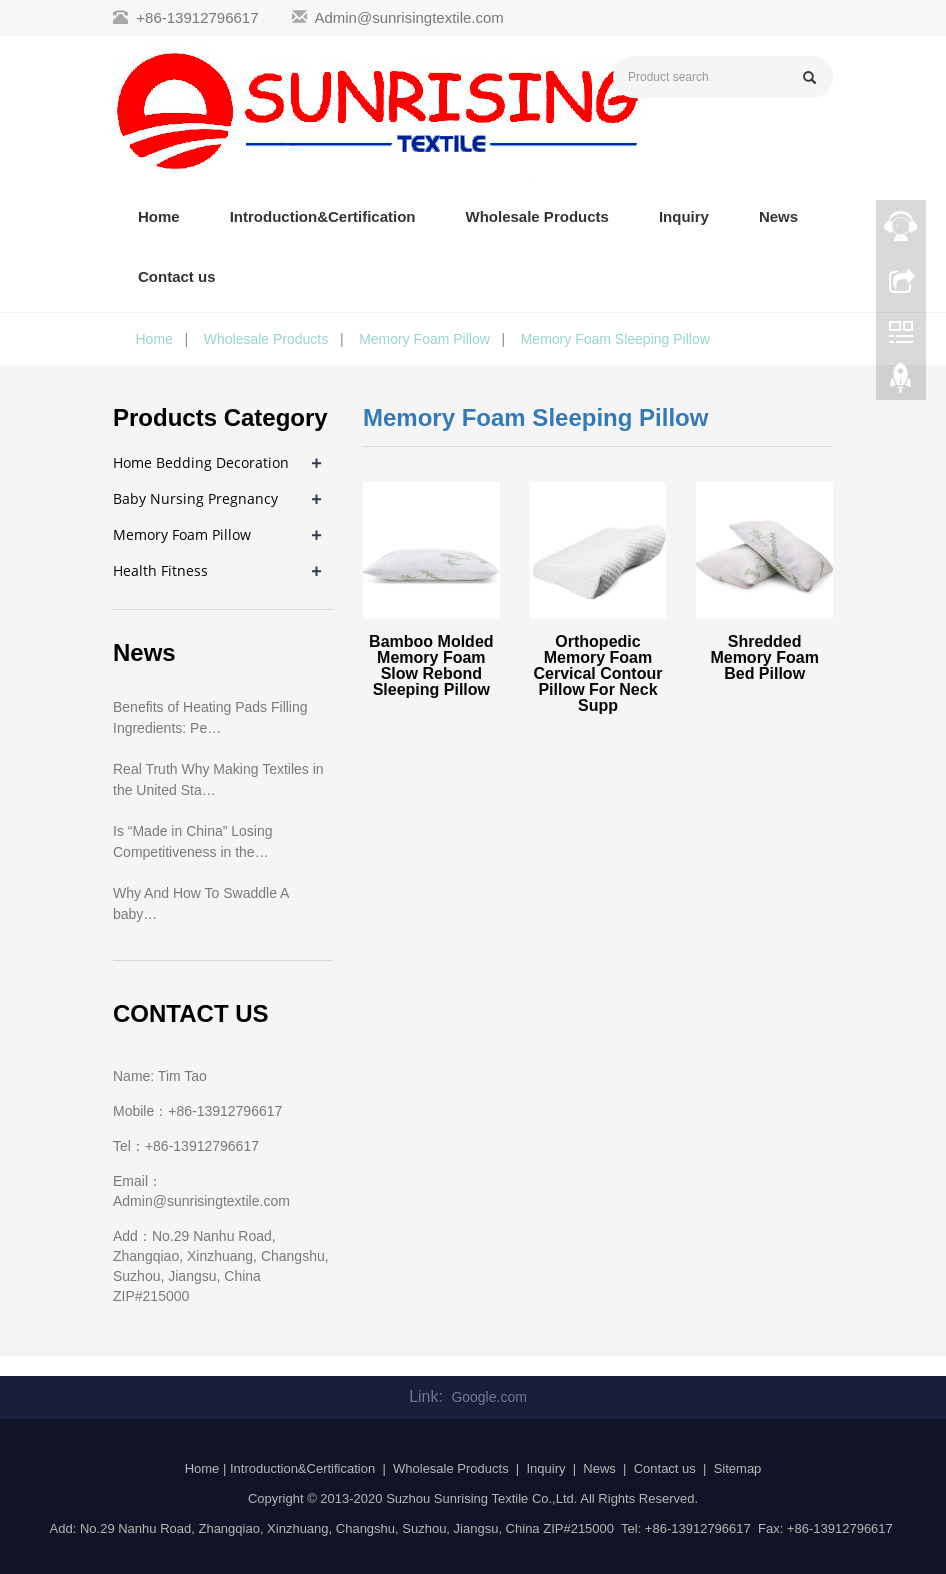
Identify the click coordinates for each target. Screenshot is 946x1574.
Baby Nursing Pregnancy (195, 498)
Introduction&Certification (323, 216)
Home (159, 216)
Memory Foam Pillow (424, 339)
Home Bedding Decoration (201, 462)
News (778, 216)
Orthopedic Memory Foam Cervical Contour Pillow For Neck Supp (598, 673)
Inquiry (684, 216)
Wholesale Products (537, 216)
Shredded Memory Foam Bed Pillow (764, 657)
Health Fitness (160, 570)
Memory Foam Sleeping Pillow (615, 339)
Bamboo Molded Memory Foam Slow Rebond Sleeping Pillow (431, 665)
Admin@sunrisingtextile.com (408, 17)
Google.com (488, 1397)
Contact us (177, 276)
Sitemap (738, 1468)
